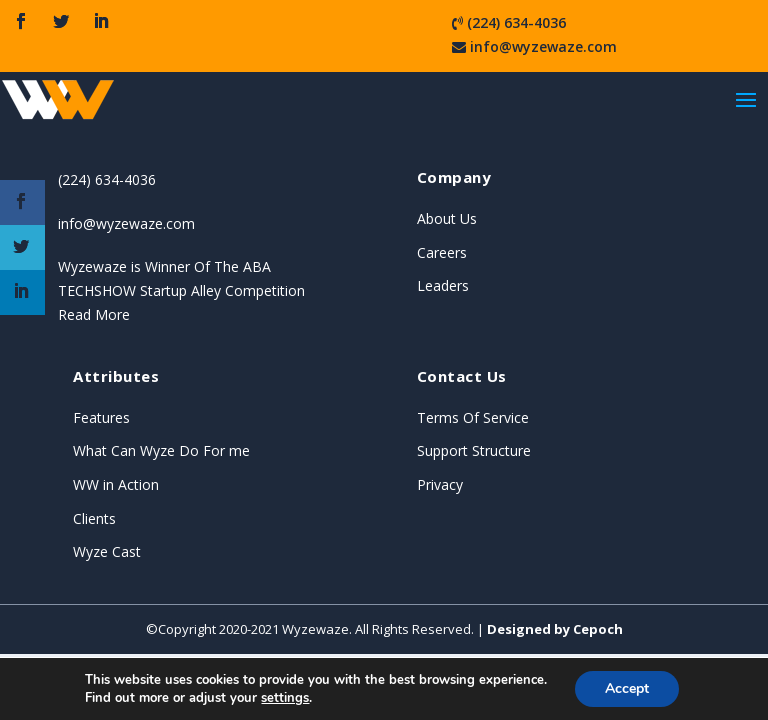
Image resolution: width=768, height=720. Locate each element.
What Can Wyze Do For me (161, 450)
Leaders (443, 285)
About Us (447, 218)
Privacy (440, 484)
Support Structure (474, 450)
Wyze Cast (107, 551)
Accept (627, 688)
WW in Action (116, 484)
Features (101, 417)
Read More (94, 314)
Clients (94, 518)
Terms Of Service (473, 417)
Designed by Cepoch (555, 629)
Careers (442, 252)
